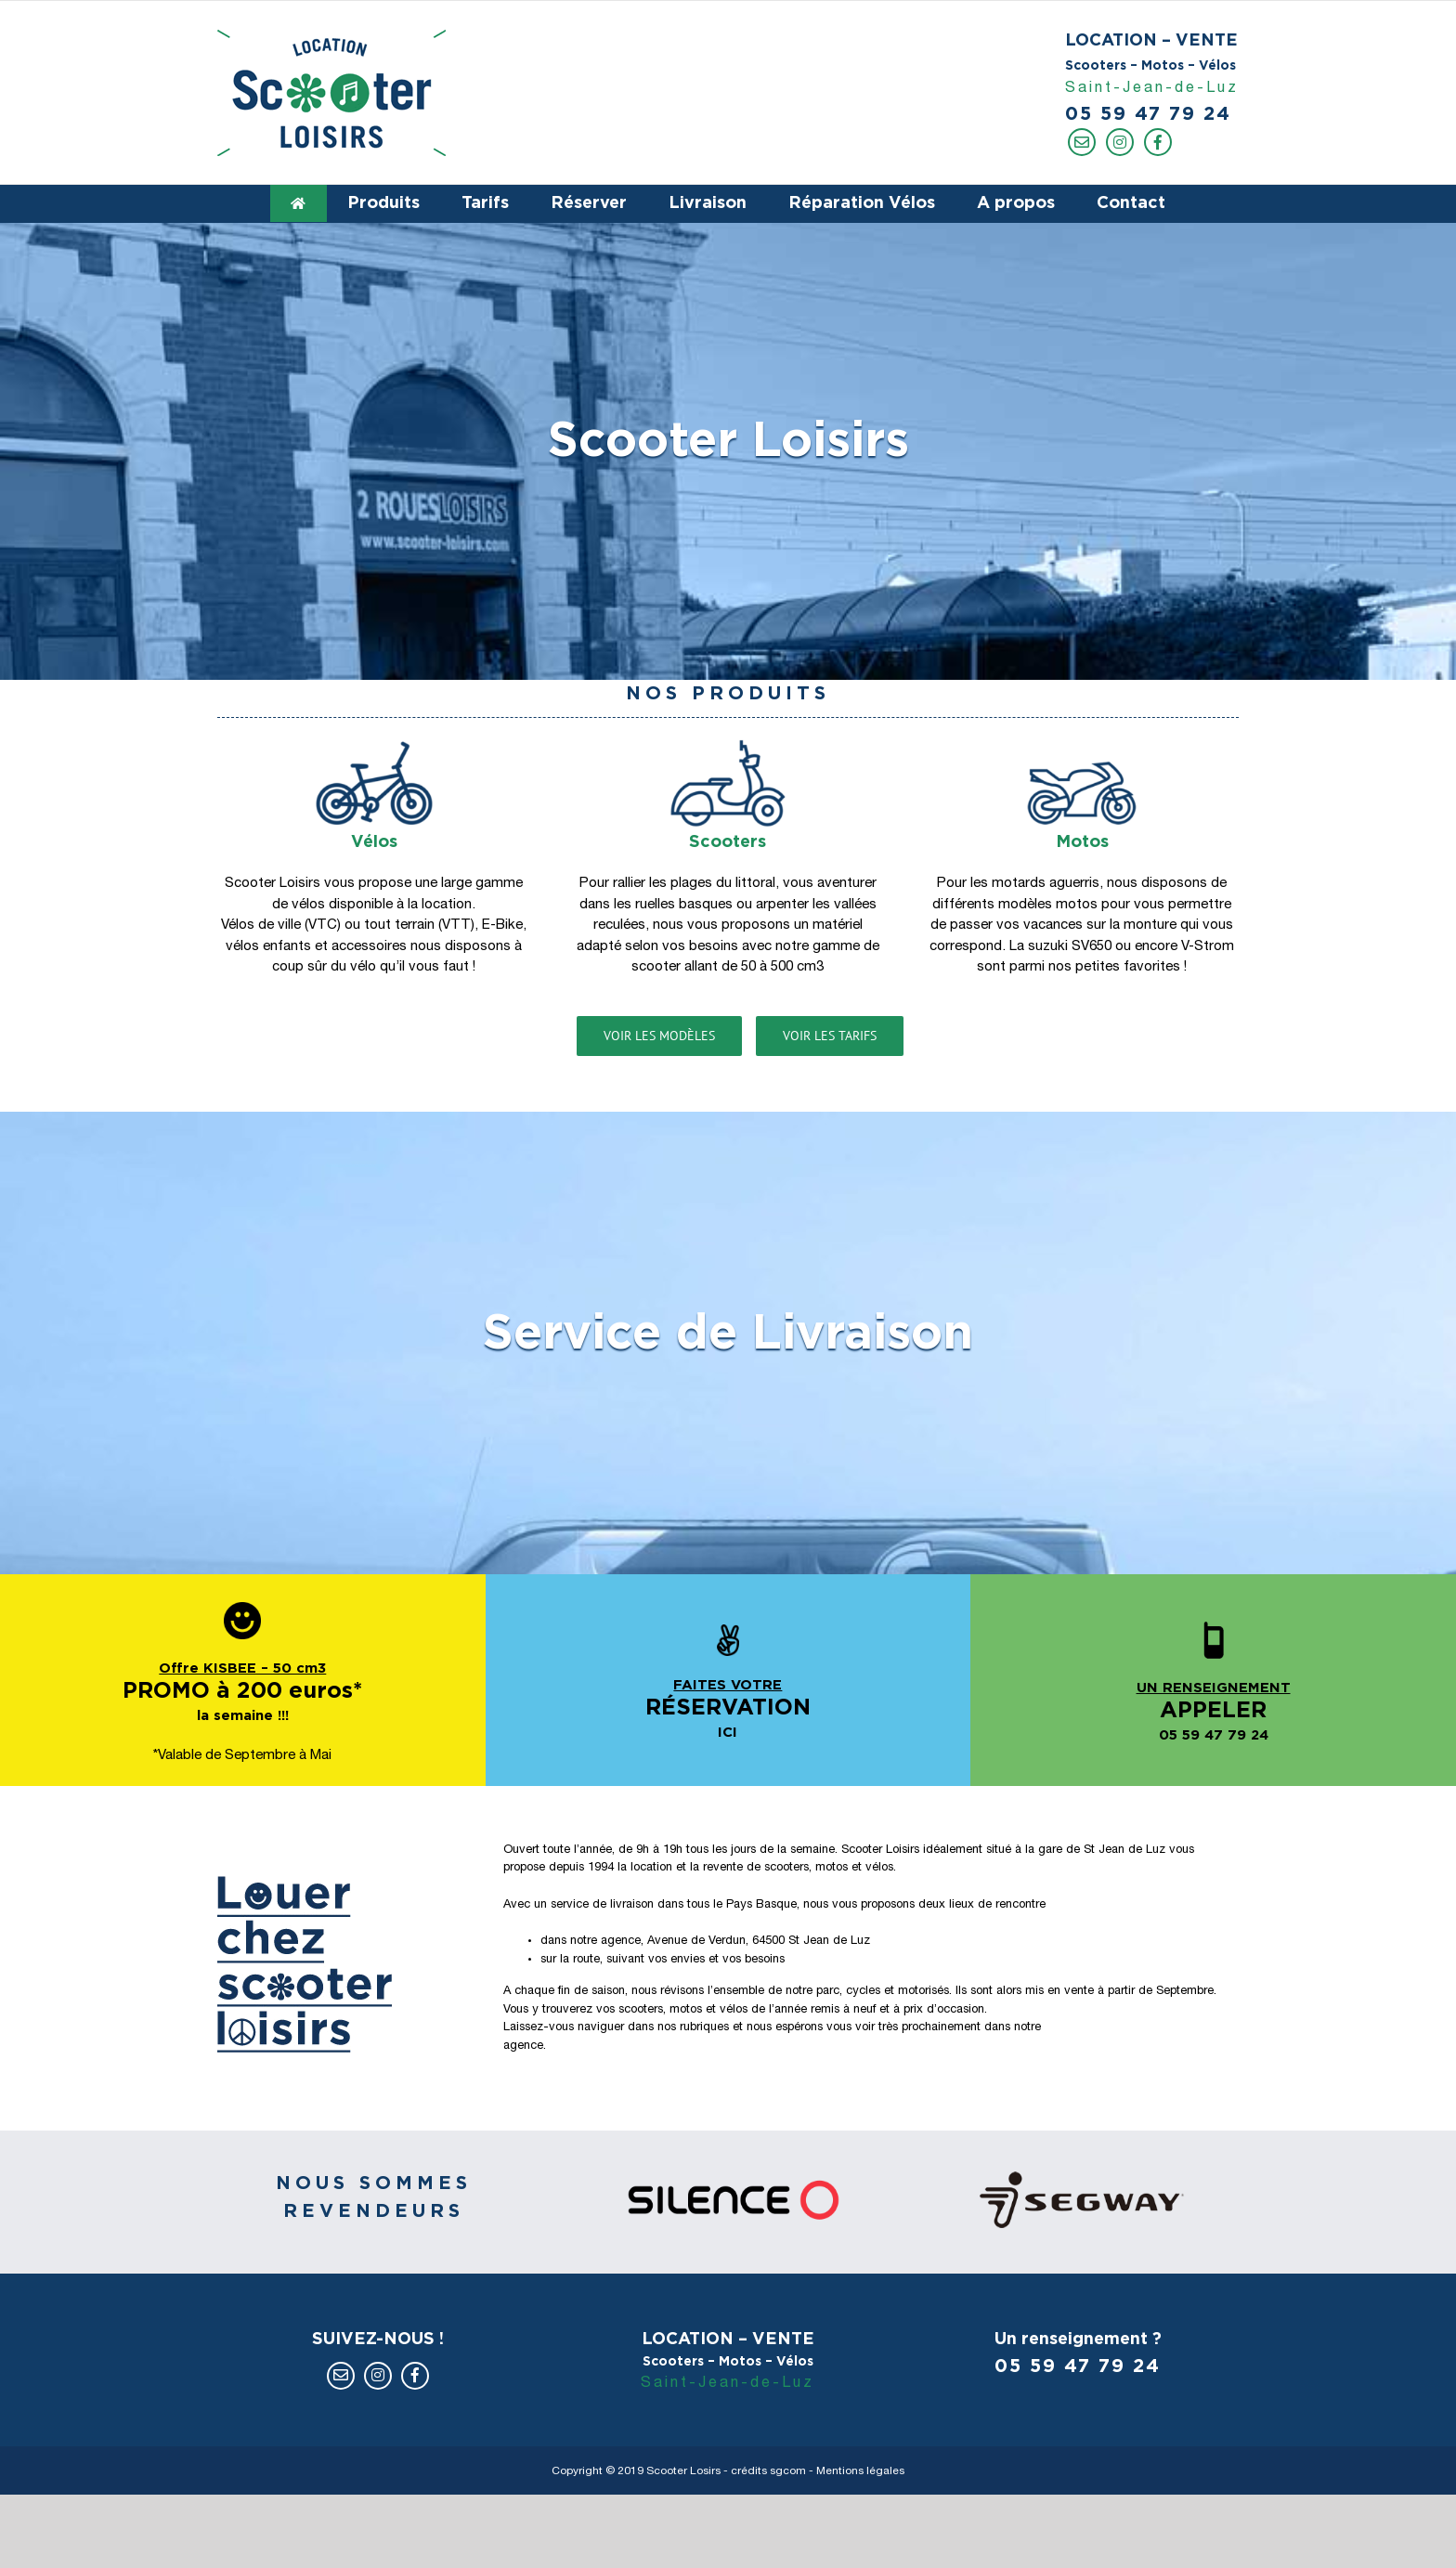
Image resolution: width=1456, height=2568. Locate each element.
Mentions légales (860, 2471)
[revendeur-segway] (1082, 2179)
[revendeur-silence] (728, 2179)
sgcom (788, 2471)
